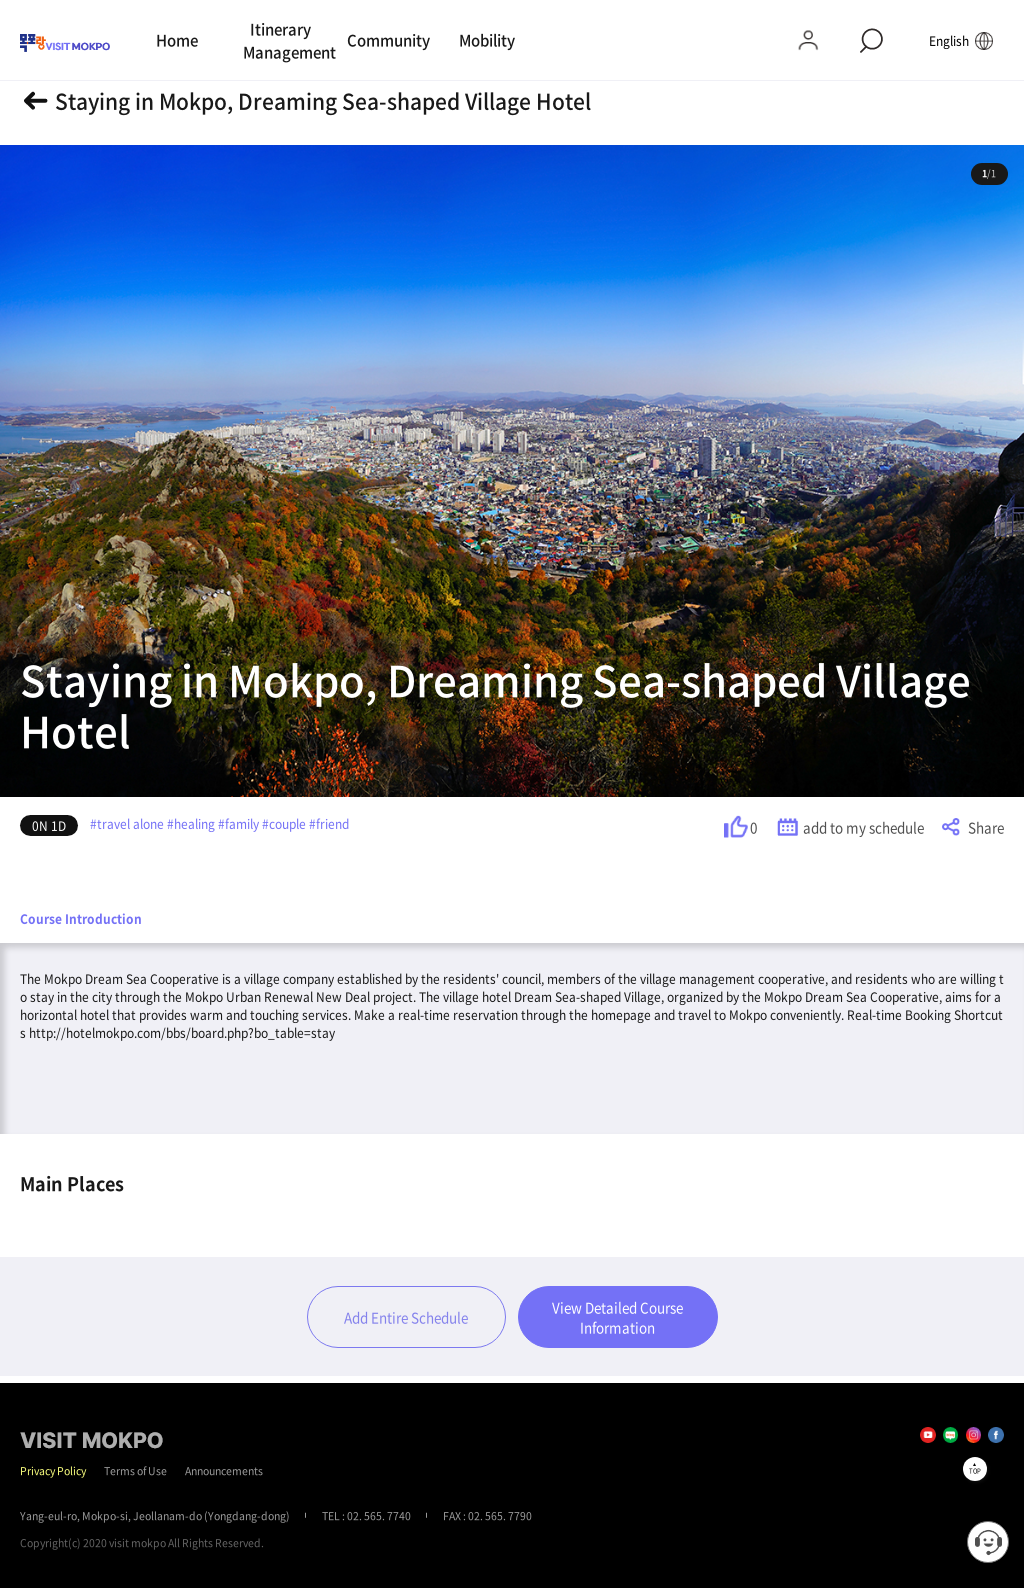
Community (387, 40)
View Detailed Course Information (617, 1317)
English (961, 40)
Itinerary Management (283, 40)
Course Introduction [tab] (81, 919)
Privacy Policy (53, 1470)
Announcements (224, 1470)
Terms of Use (135, 1470)
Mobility (487, 40)
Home (177, 40)
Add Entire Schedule (406, 1317)
